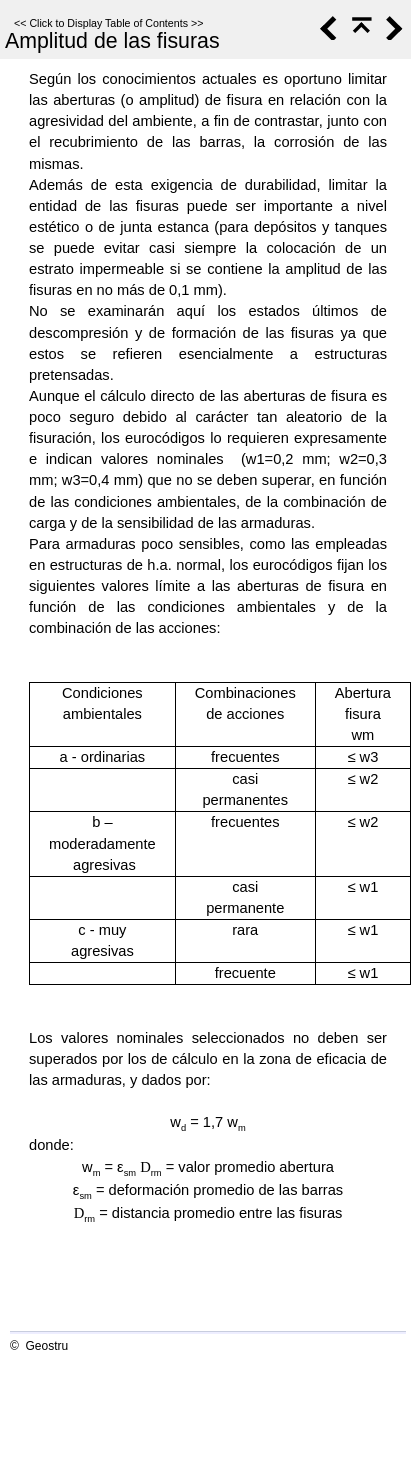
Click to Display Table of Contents (108, 23)
